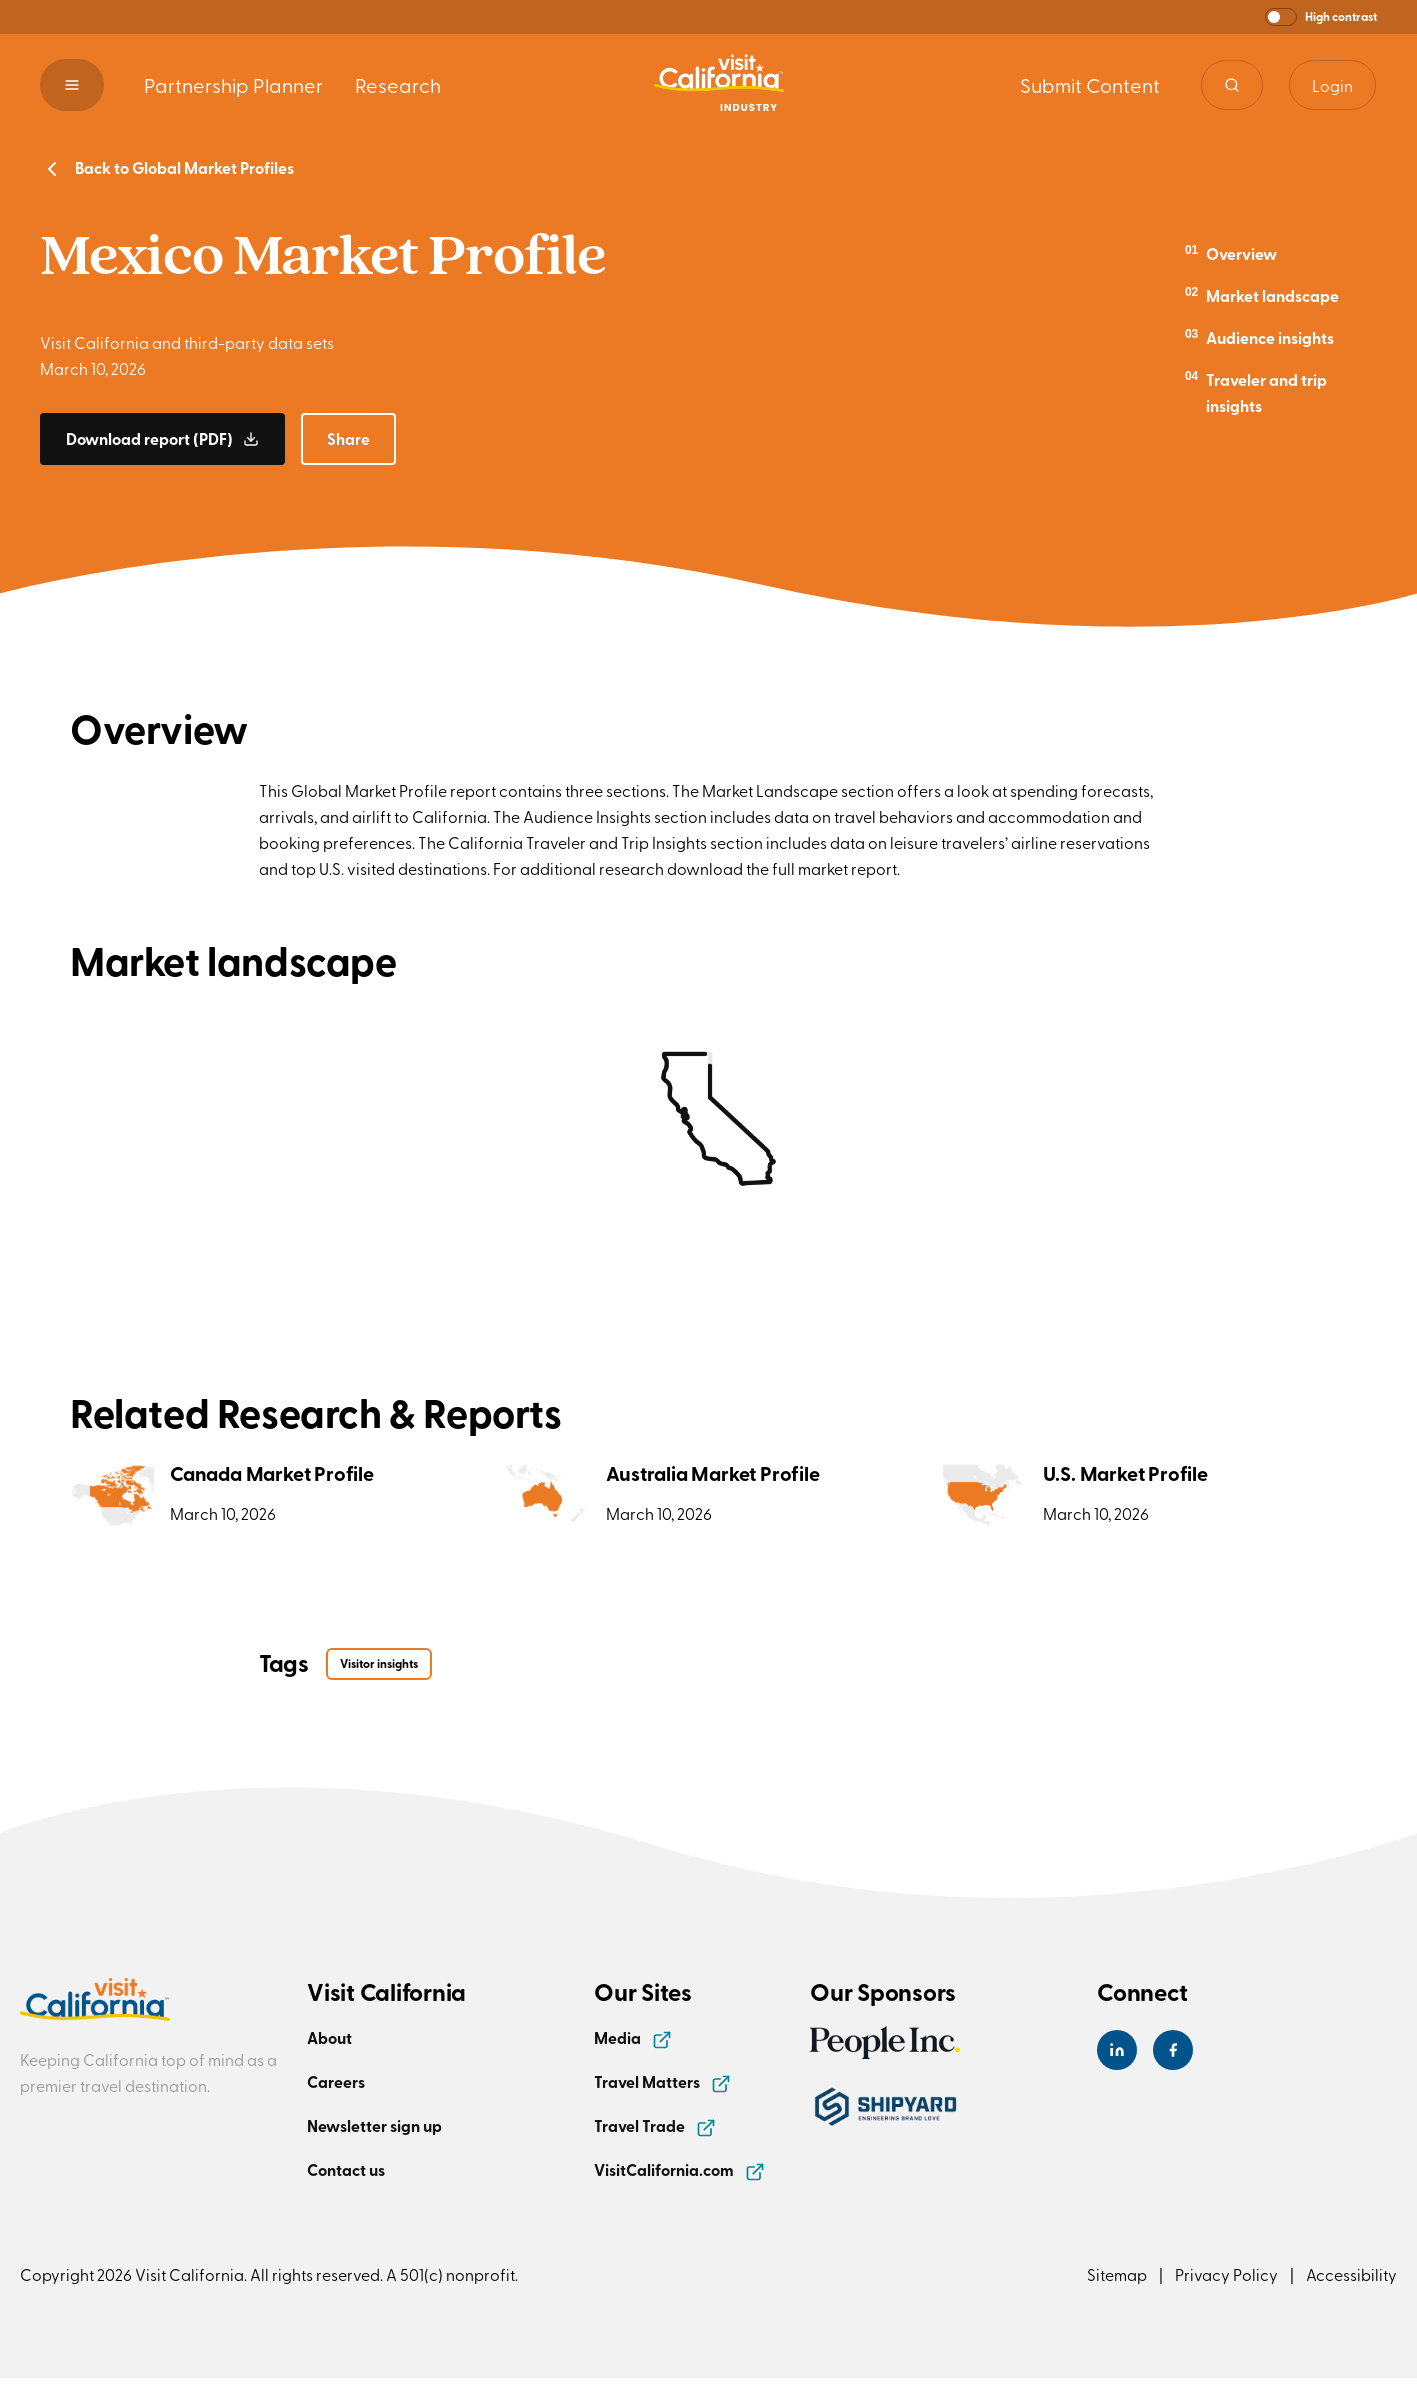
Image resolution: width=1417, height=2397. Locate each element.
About (329, 2037)
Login (1332, 85)
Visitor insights (379, 1663)
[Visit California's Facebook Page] (1173, 2050)
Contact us (346, 2169)
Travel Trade (655, 2125)
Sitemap (1117, 2274)
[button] (1321, 17)
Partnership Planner (233, 84)
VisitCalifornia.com (679, 2169)
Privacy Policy (1226, 2274)
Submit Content (1090, 84)
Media (633, 2037)
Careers (336, 2081)
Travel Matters (662, 2081)
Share (348, 438)
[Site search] (1232, 85)
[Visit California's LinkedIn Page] (1117, 2050)
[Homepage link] (719, 85)
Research (398, 84)
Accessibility (1351, 2274)
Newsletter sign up (374, 2125)
